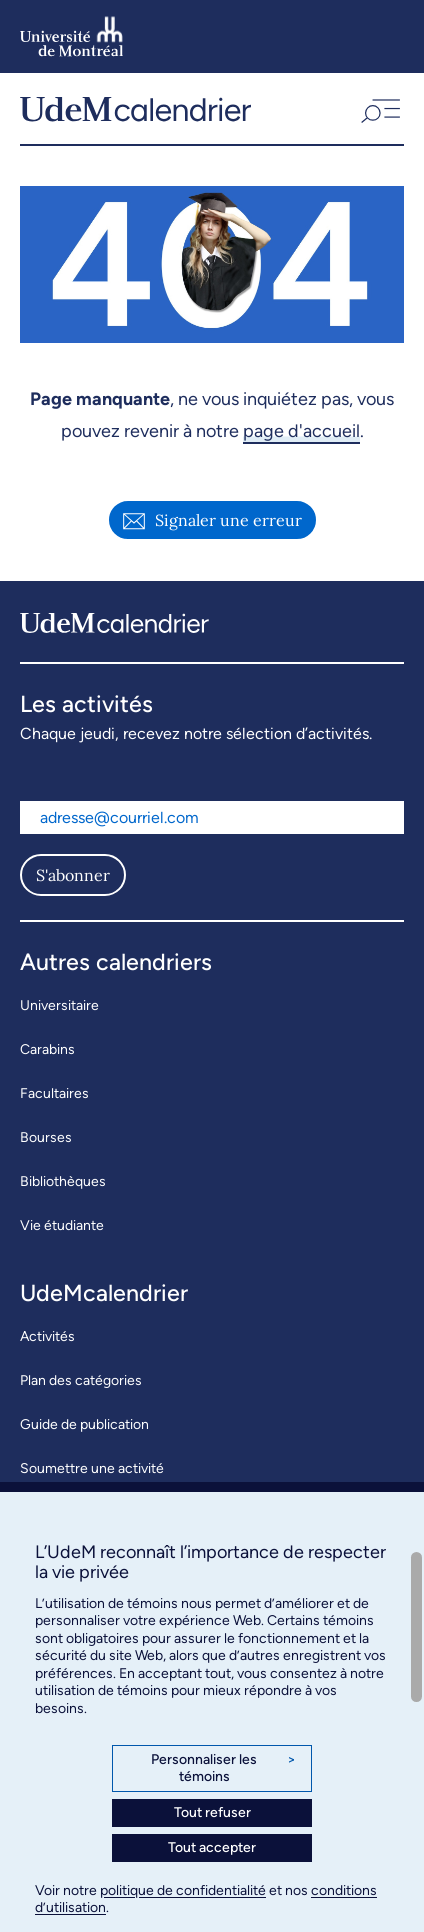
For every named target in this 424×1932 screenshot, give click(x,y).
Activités (47, 1336)
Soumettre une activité (92, 1468)
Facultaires (54, 1093)
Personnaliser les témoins (223, 1768)
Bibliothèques (63, 1181)
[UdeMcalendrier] (135, 108)
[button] (379, 108)
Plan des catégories (81, 1380)
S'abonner (73, 875)
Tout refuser (212, 1812)
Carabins (47, 1049)
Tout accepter (212, 1847)
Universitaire (59, 1005)
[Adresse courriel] (212, 818)
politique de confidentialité (183, 1890)
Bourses (46, 1137)
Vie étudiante (62, 1225)
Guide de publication (84, 1424)
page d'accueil (301, 431)
